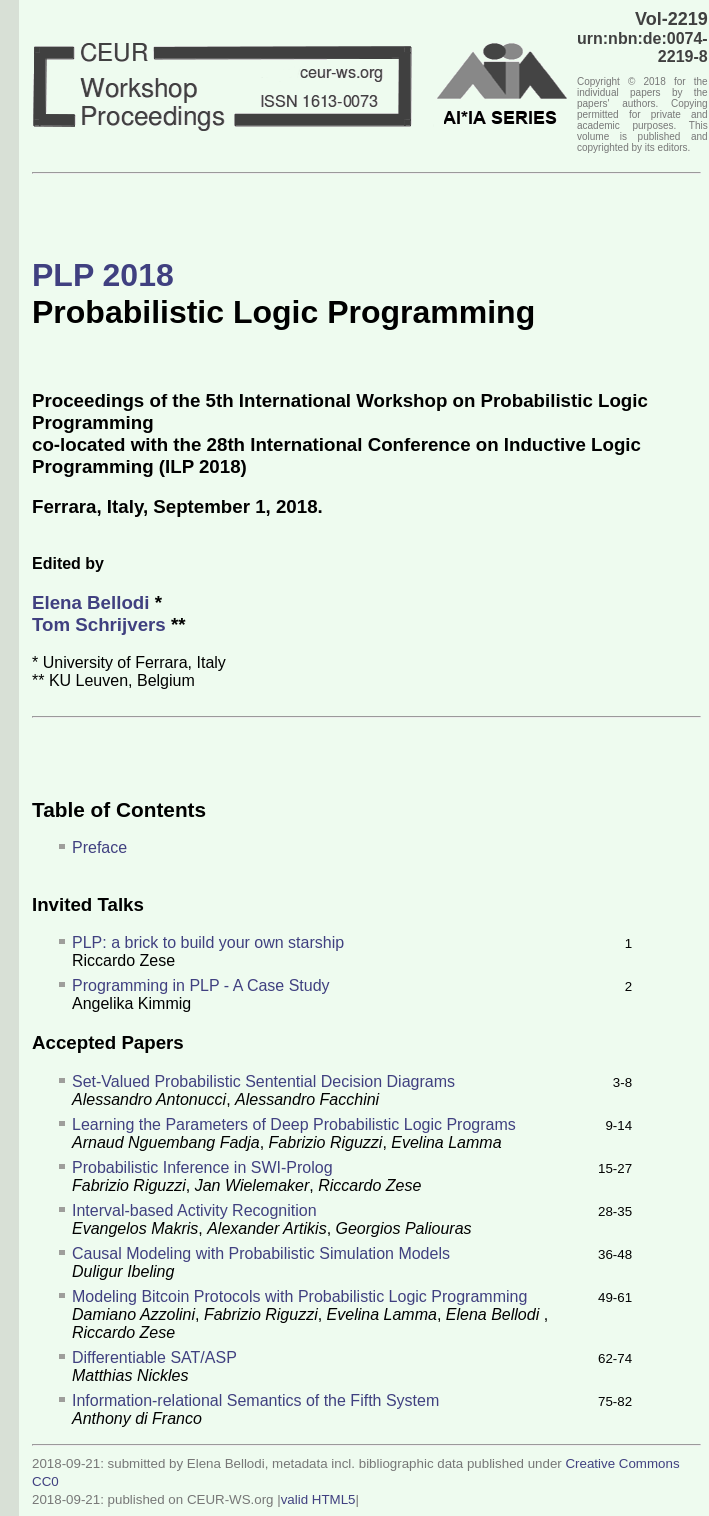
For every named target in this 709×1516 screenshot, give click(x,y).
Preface (99, 847)
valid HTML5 (318, 1499)
